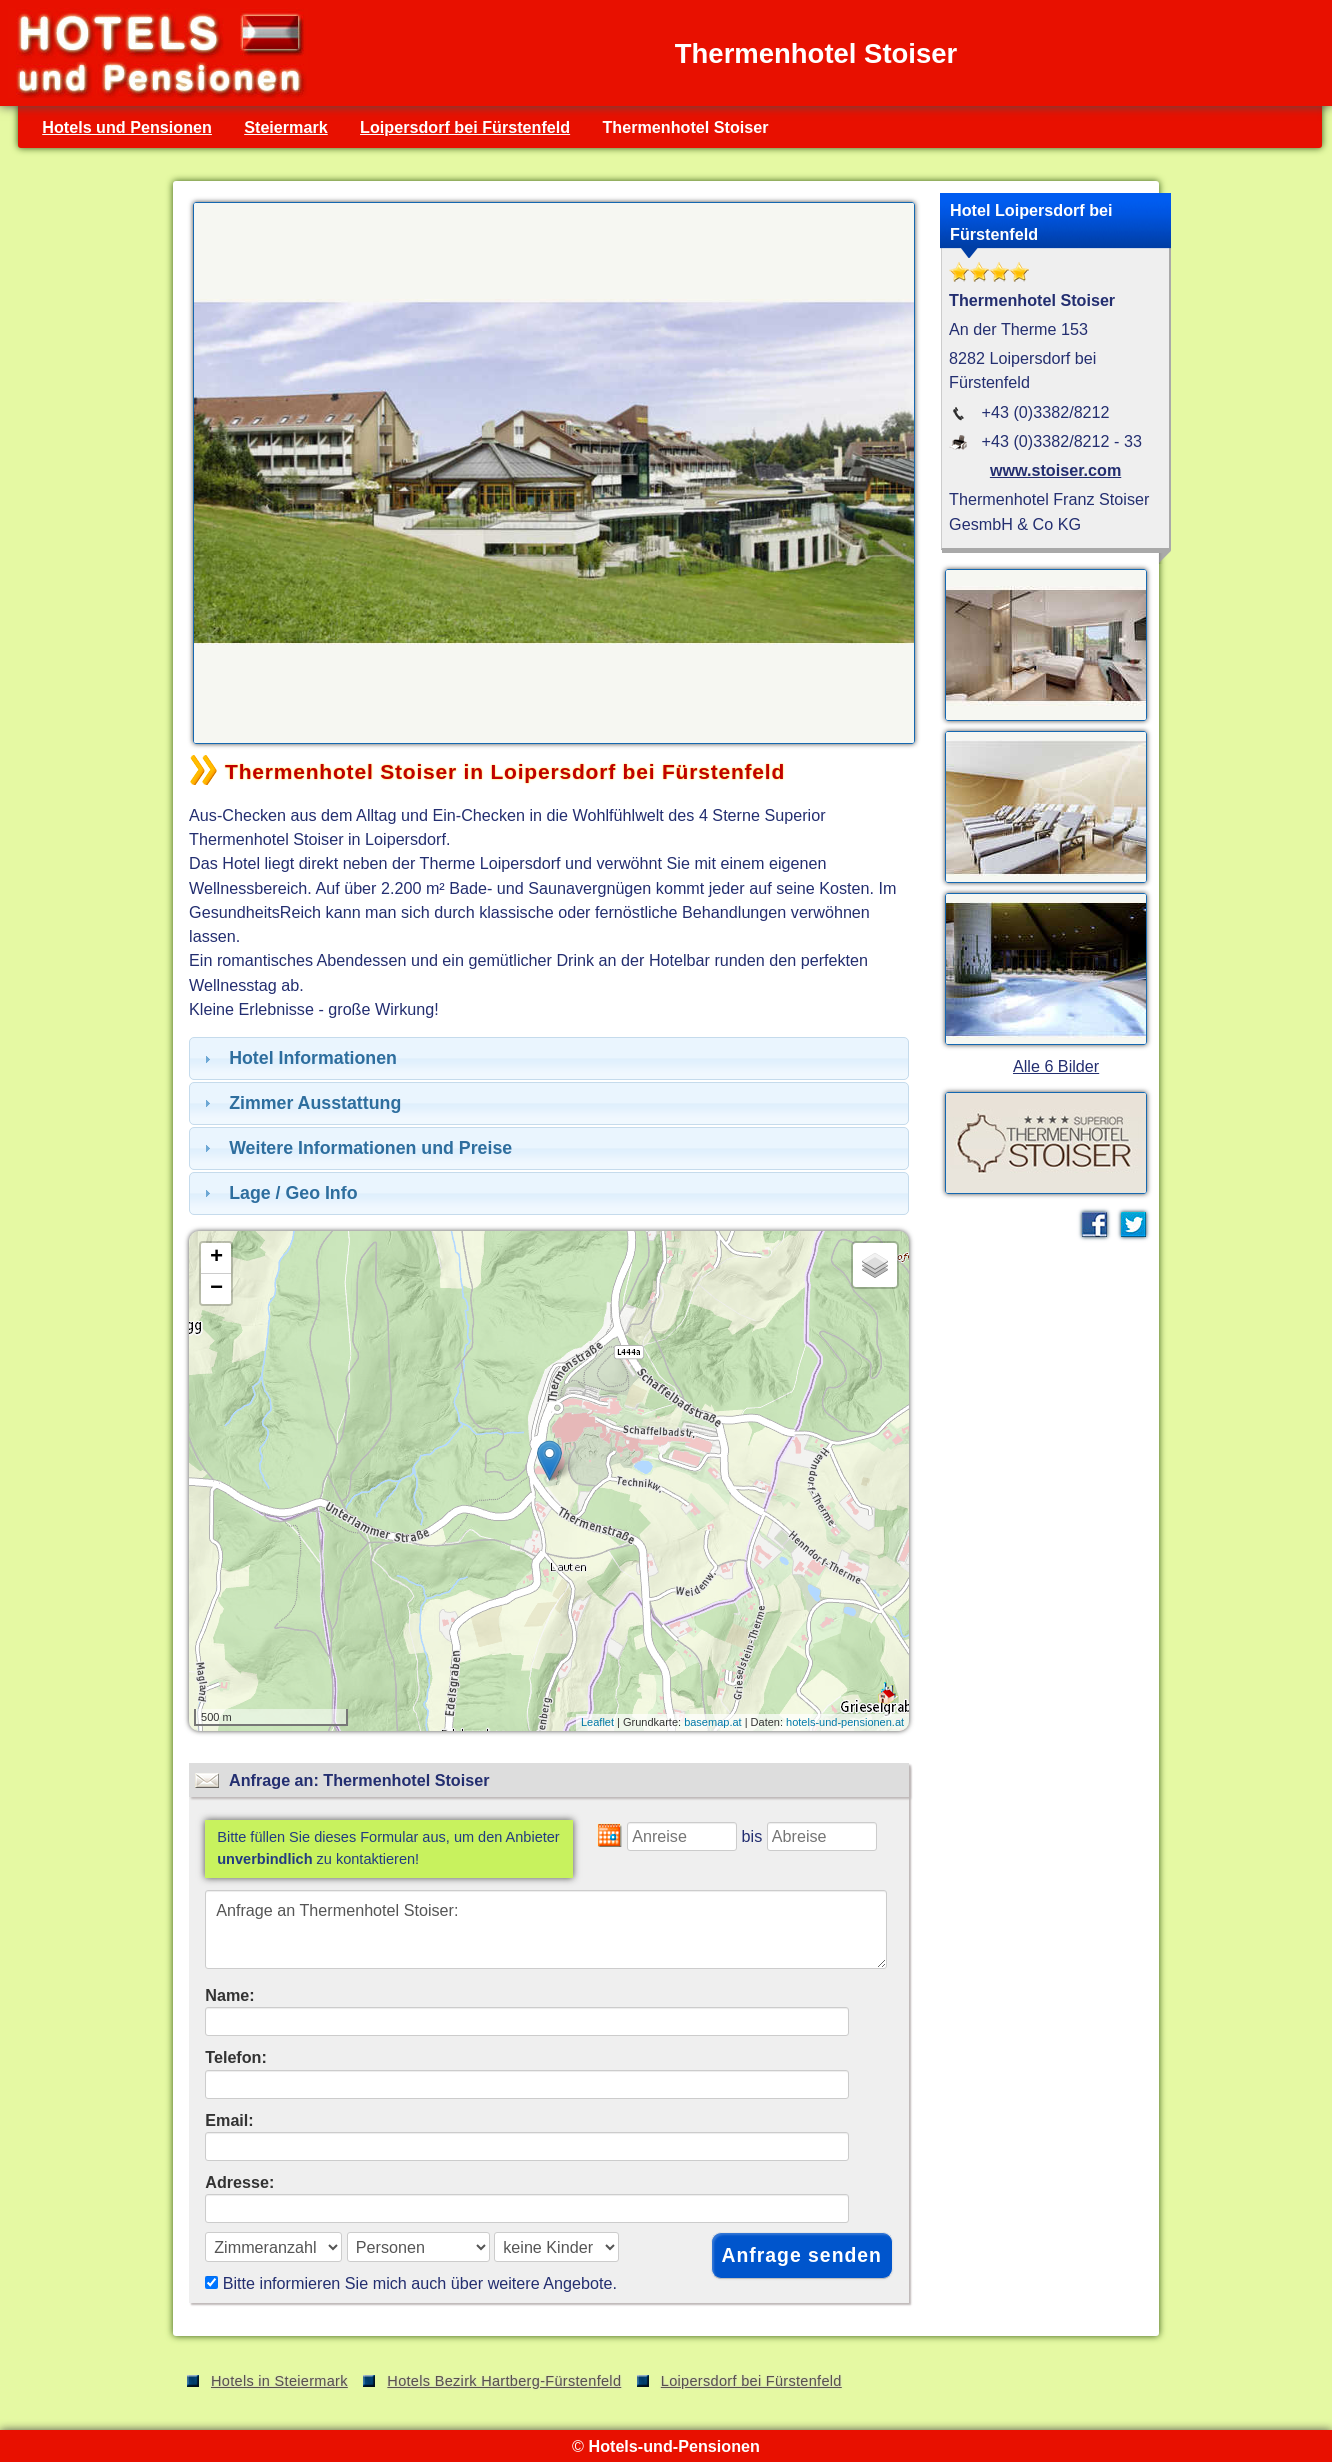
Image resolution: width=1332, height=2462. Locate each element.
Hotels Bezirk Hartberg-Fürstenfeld (504, 2381)
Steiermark (286, 127)
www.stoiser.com (1055, 470)
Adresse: (239, 2182)
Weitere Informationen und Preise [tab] (355, 1148)
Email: (229, 2120)
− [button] (216, 1289)
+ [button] (216, 1258)
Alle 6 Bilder (1056, 1066)
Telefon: (236, 2057)
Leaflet (597, 1722)
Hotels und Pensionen (127, 127)
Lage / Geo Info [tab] (278, 1193)
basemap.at (712, 1722)
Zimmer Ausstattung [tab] (300, 1103)
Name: (229, 1995)
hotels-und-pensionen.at (845, 1722)
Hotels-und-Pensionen (673, 2446)
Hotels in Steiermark (279, 2381)
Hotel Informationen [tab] (298, 1058)
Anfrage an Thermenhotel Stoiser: (546, 1929)
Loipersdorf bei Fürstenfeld (465, 127)
